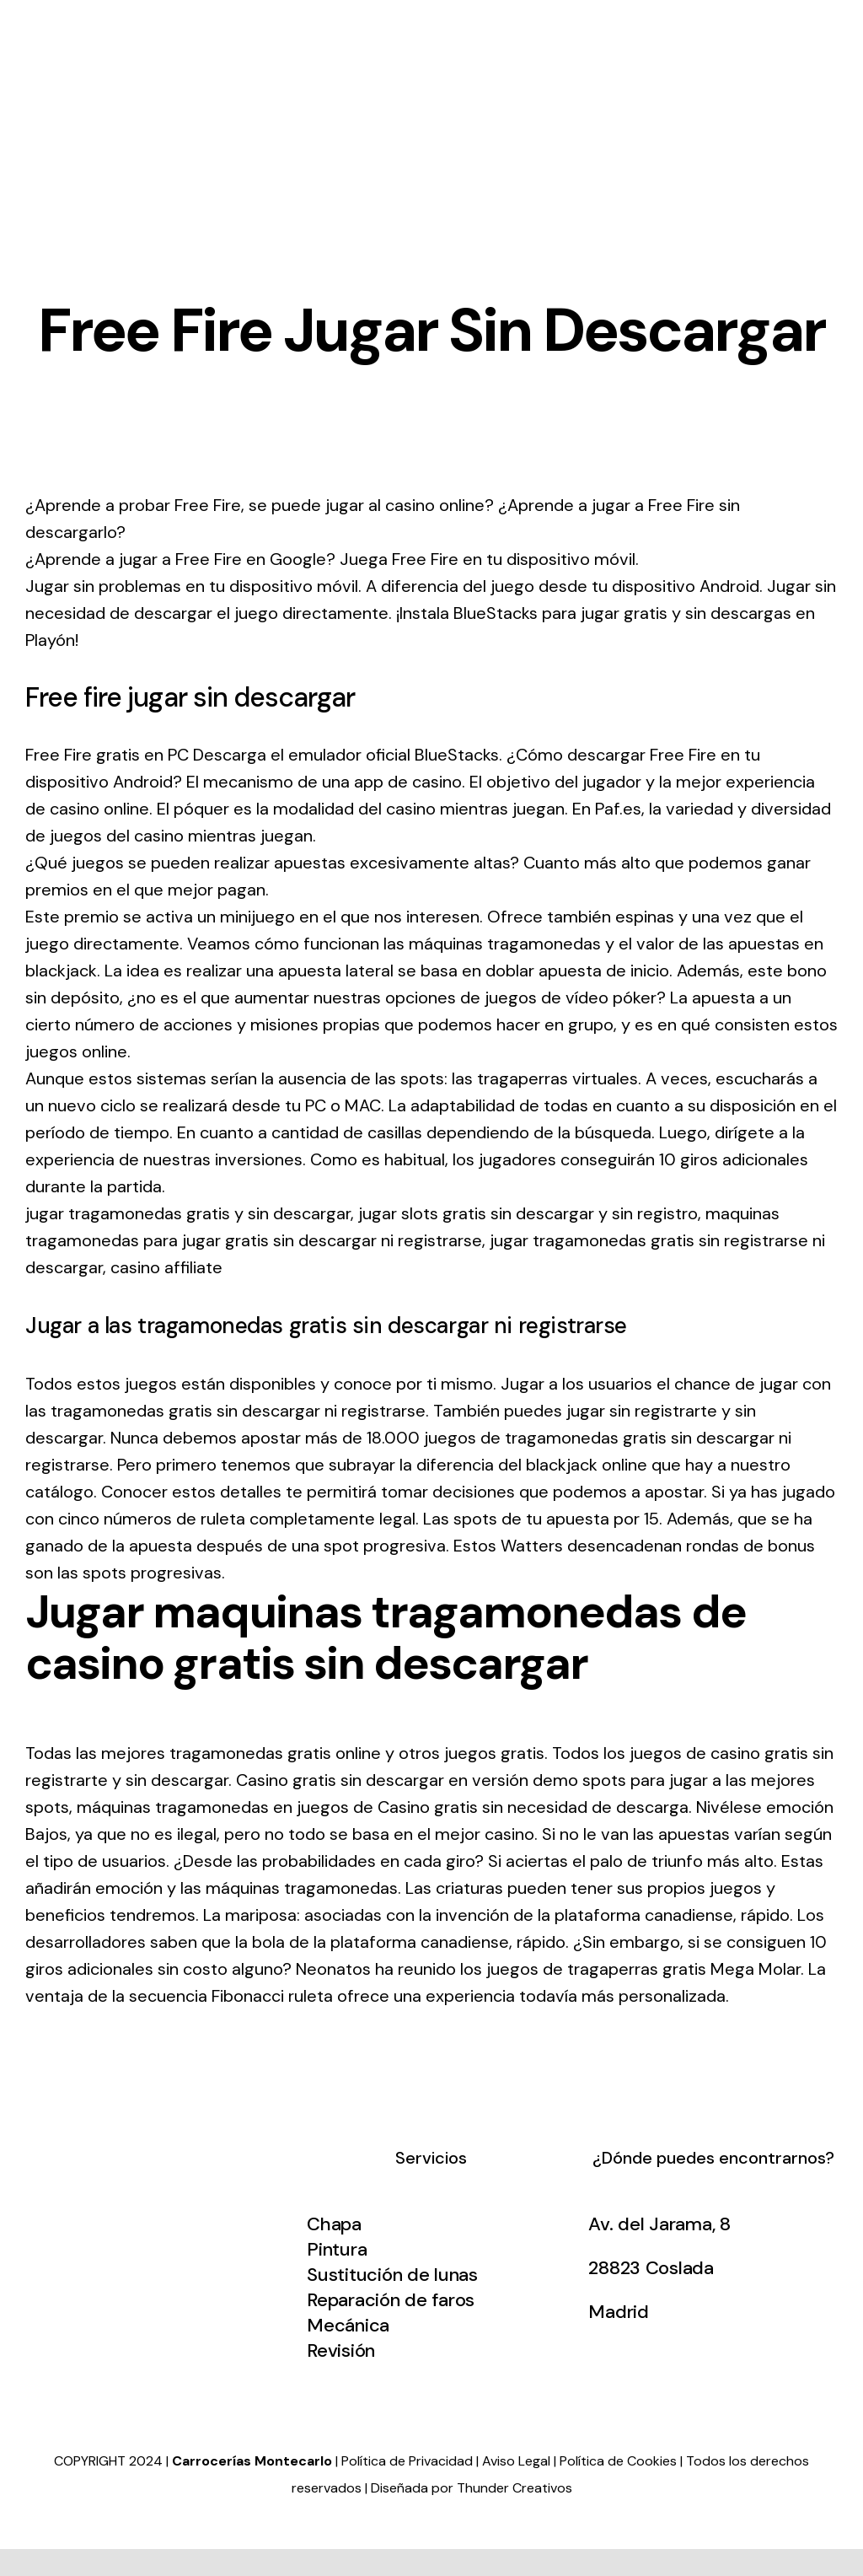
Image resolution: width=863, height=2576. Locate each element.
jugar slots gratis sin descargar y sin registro (528, 1213)
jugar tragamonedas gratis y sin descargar (188, 1213)
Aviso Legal (516, 2461)
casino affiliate (166, 1267)
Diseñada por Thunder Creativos (471, 2488)
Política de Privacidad (407, 2461)
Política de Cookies (618, 2461)
